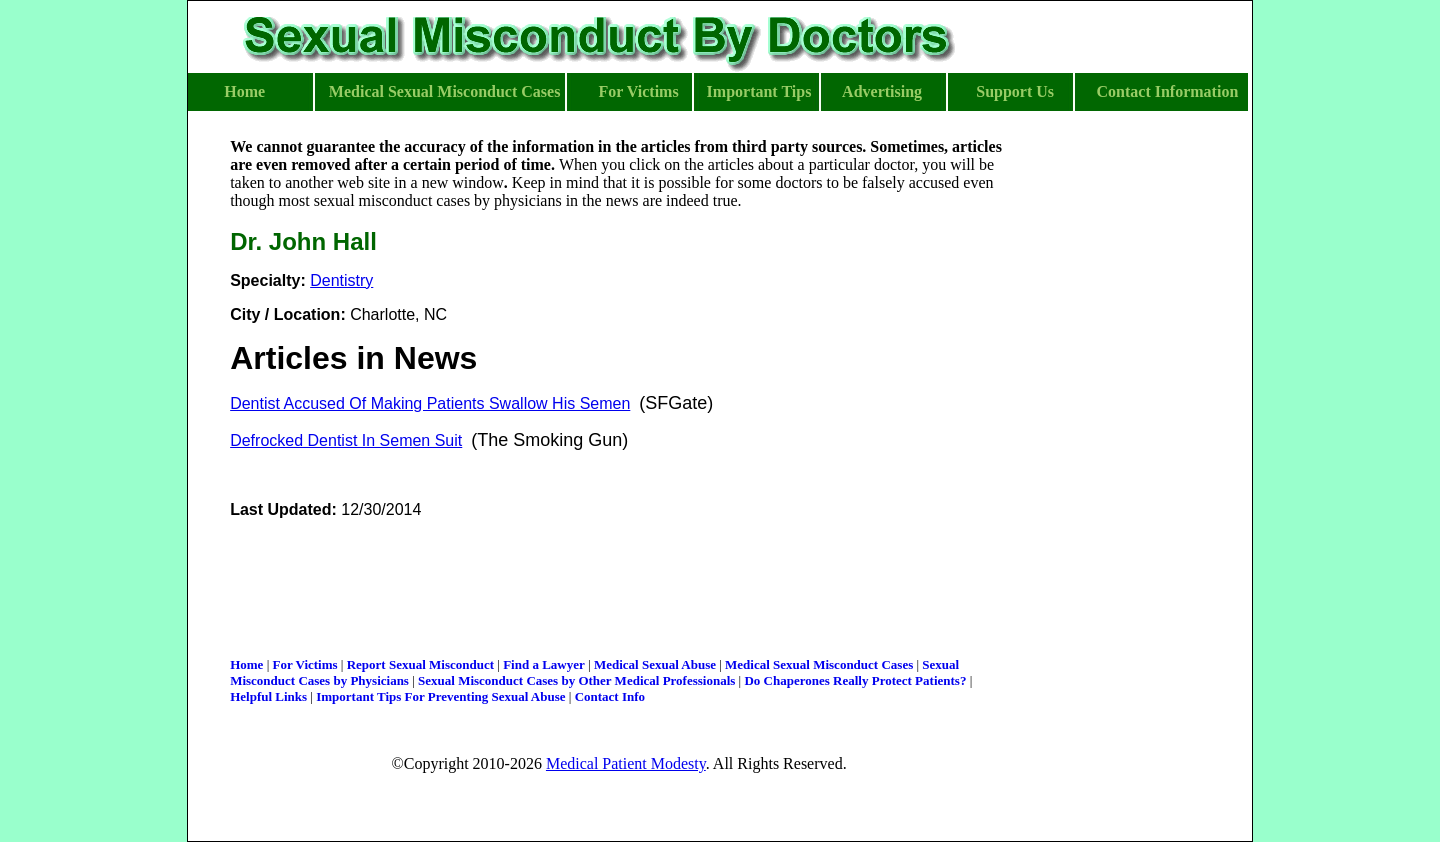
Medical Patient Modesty (626, 763)
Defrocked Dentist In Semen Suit (346, 440)
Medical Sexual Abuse (655, 664)
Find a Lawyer (544, 664)
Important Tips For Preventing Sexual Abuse (440, 696)
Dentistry (341, 280)
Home (246, 664)
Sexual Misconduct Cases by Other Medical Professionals (576, 680)
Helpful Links (268, 696)
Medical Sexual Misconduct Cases (819, 664)
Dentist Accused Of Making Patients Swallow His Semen (430, 403)
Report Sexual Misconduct (420, 664)
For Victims (304, 664)
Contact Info (610, 696)
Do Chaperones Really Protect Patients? (855, 680)
